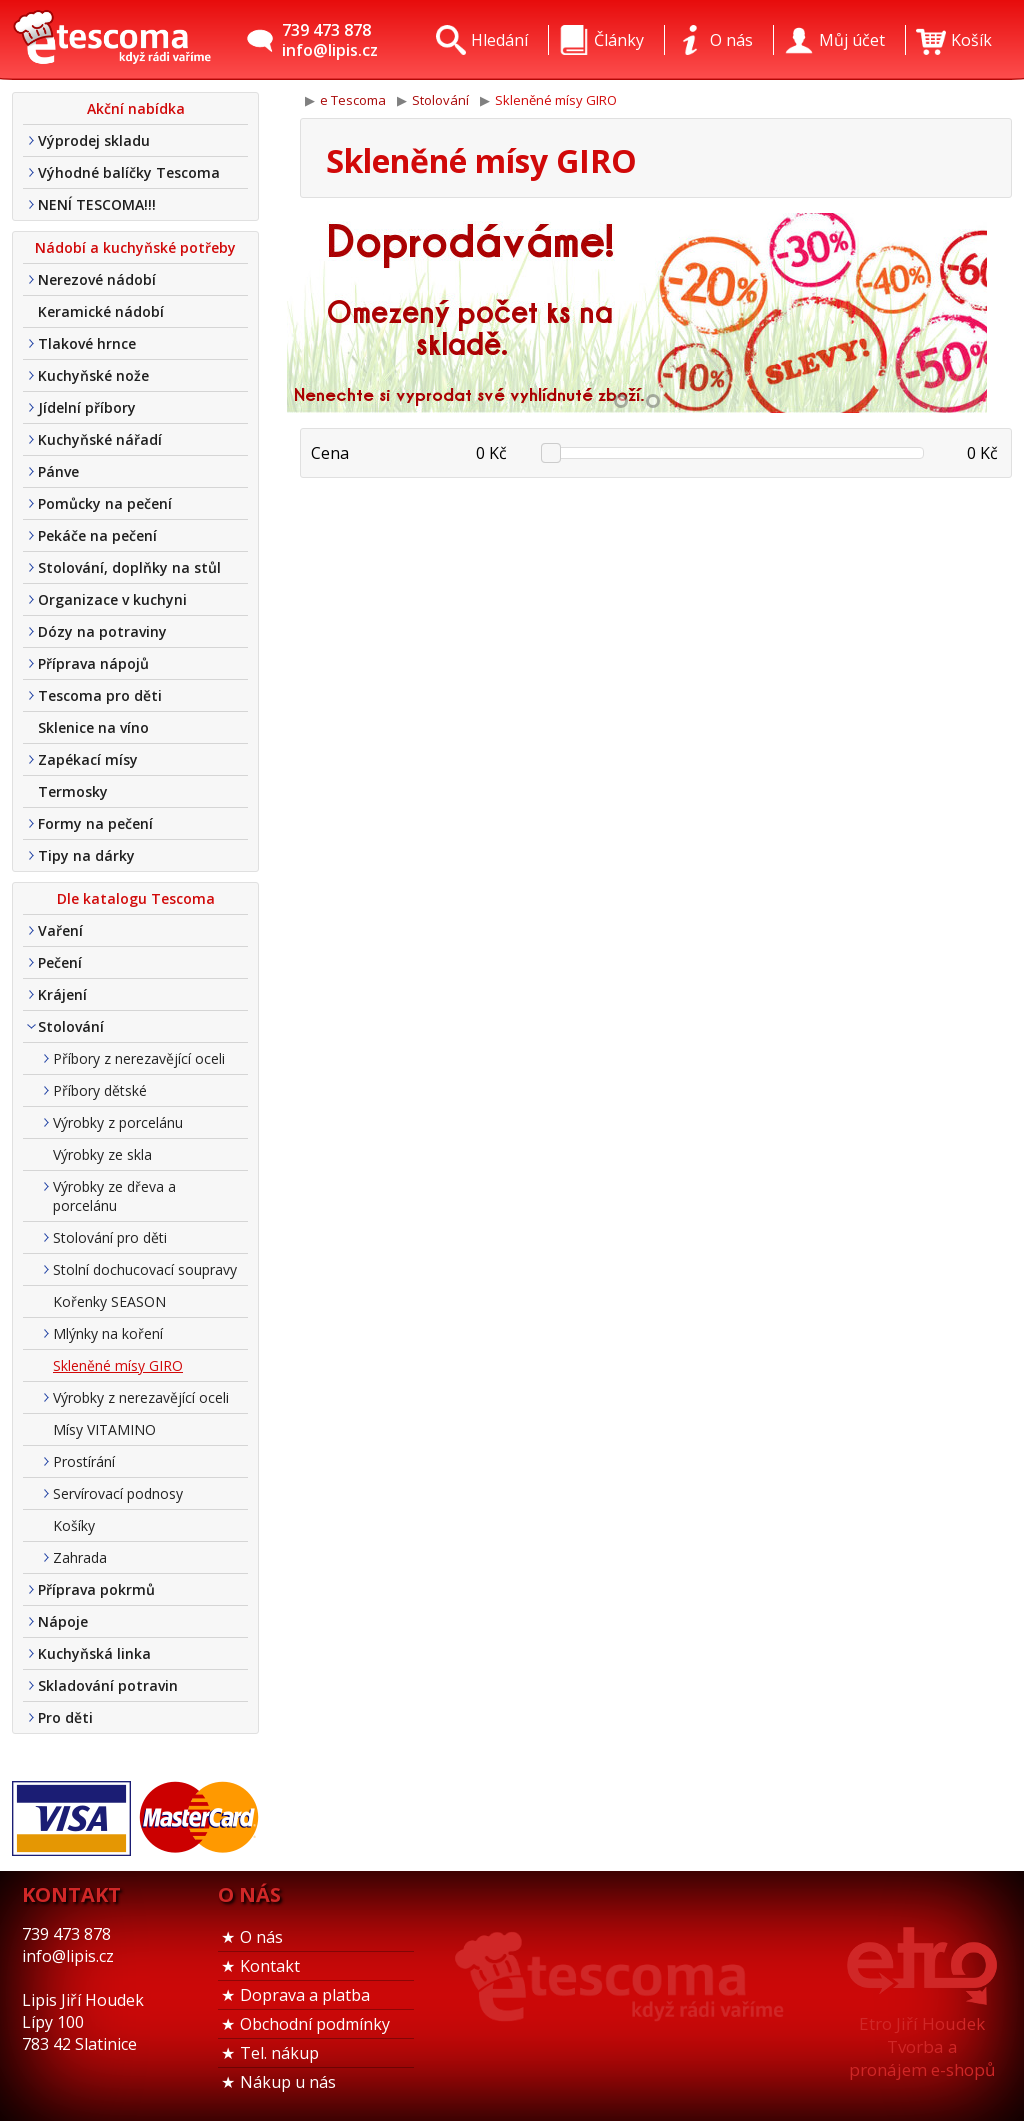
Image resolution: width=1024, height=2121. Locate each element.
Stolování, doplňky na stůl (129, 567)
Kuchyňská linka (94, 1653)
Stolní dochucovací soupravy (145, 1269)
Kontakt (270, 1966)
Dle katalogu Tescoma (136, 898)
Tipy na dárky (86, 855)
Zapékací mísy (88, 759)
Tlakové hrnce (87, 343)
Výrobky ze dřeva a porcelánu (114, 1196)
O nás (261, 1937)
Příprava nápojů (93, 663)
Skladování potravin (108, 1685)
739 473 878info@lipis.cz (330, 40)
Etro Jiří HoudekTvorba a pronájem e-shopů (922, 2046)
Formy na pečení (95, 823)
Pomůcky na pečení (105, 503)
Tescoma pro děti (100, 695)
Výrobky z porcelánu (118, 1122)
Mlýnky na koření (108, 1333)
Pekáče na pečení (97, 535)
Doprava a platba (305, 1995)
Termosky (73, 791)
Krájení (62, 994)
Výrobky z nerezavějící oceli (141, 1397)
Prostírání (84, 1461)
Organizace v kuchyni (112, 599)
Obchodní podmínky (315, 2024)
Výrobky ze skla (102, 1154)
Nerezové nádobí (97, 279)
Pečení (60, 962)
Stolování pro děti (110, 1237)
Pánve (58, 471)
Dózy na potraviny (102, 631)
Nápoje (63, 1621)
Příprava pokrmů (96, 1589)
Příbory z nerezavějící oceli (139, 1058)
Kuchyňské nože (93, 375)
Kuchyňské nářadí (100, 439)
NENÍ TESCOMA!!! (97, 204)
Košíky (74, 1525)
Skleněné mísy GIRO (118, 1365)
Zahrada (80, 1557)
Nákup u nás (288, 2082)
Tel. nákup (279, 2053)
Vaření (60, 930)
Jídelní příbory (87, 407)
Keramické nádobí (101, 311)
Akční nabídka (136, 108)
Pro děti (65, 1717)
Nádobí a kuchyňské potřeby (135, 247)
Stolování (71, 1026)
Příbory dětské (100, 1090)
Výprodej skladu (94, 140)
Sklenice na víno (93, 727)
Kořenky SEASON (109, 1301)
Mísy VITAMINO (104, 1429)
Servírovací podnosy (118, 1493)
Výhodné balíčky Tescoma (129, 172)
